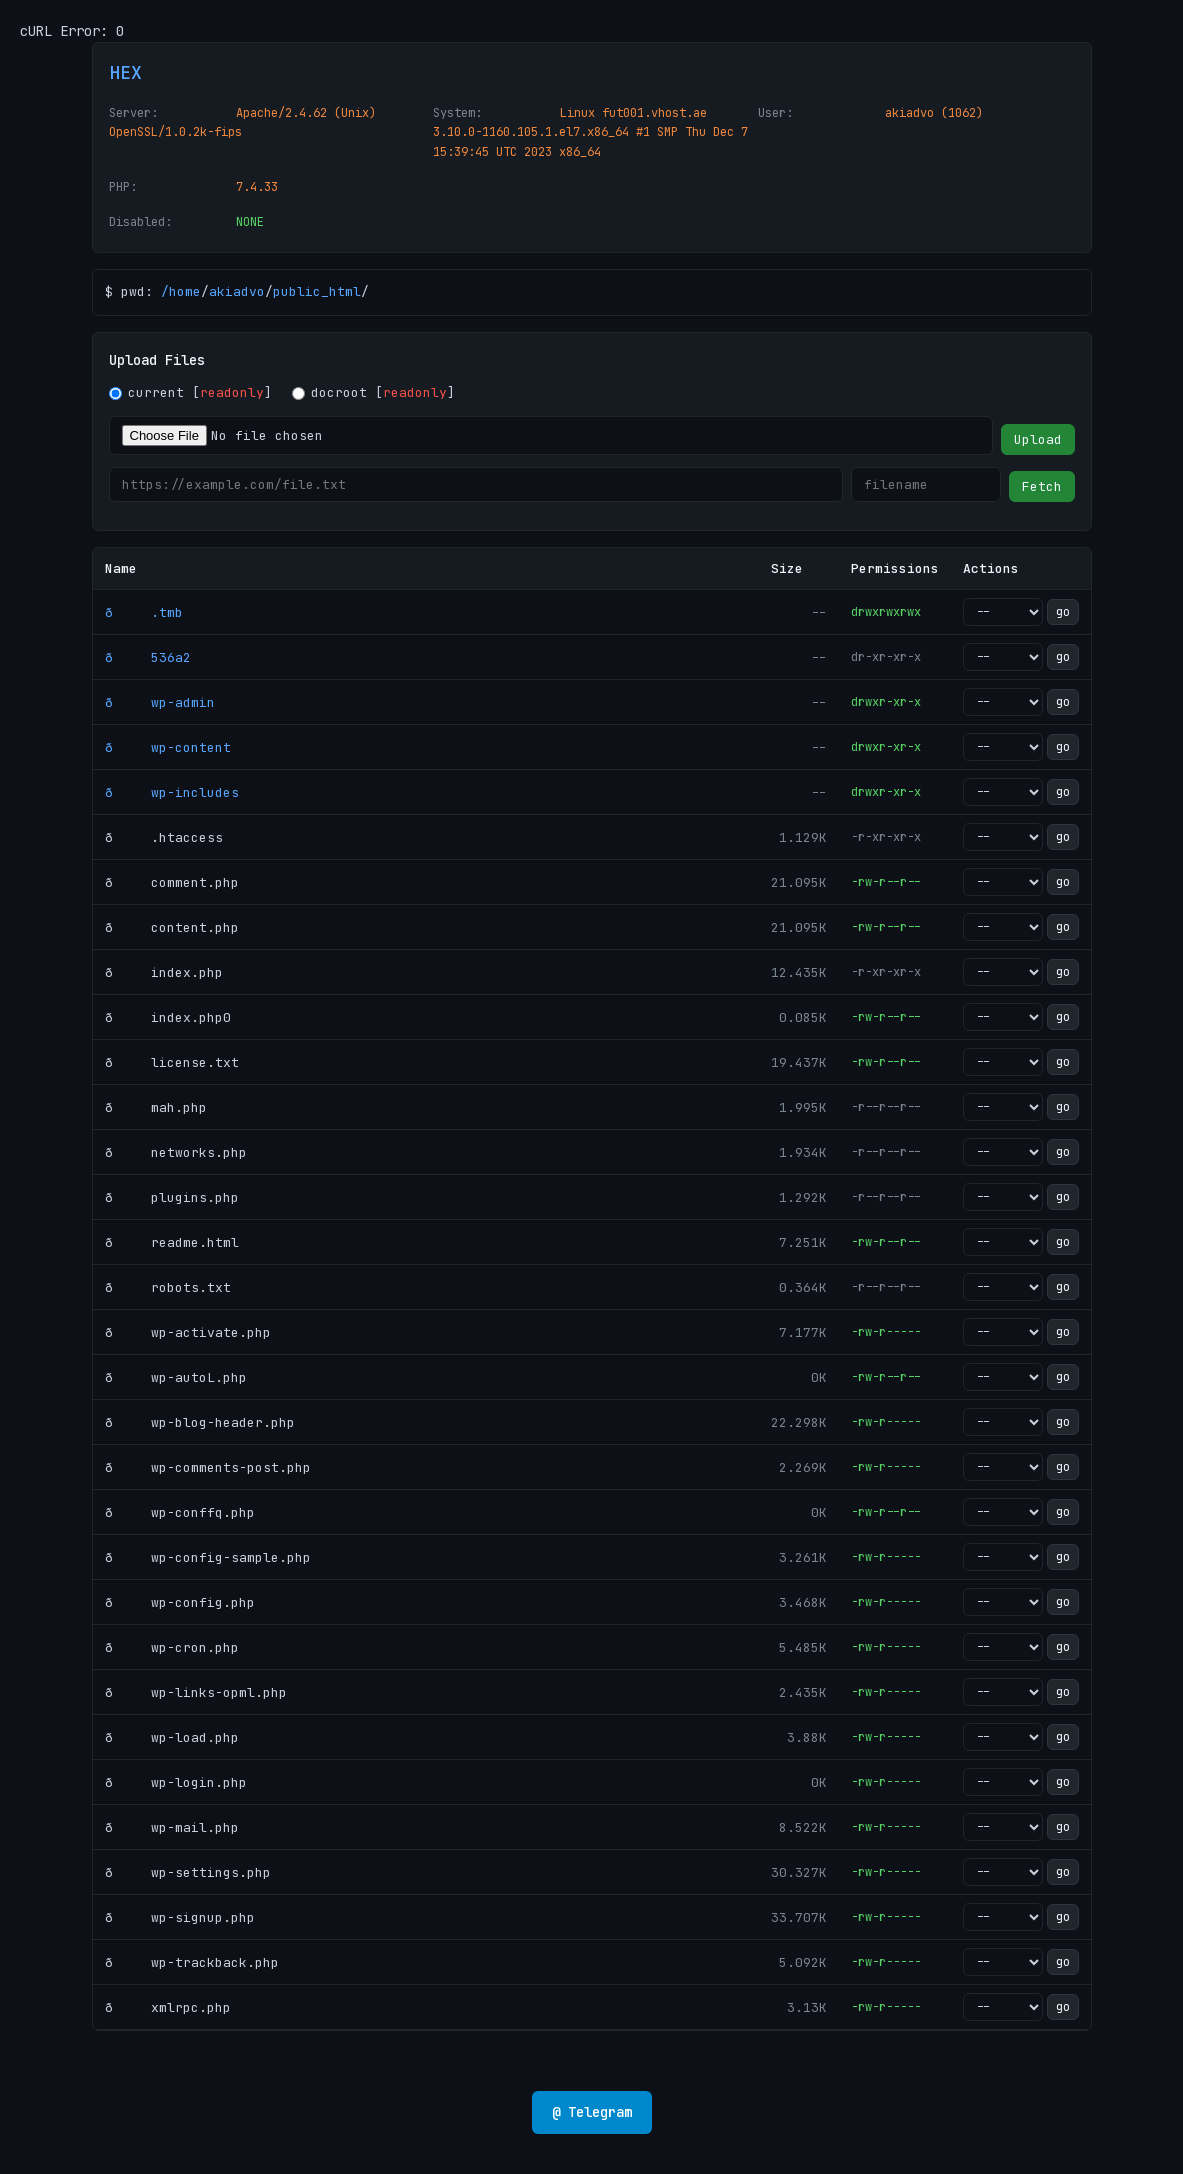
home (185, 291)
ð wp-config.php (180, 1602)
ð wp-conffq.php (180, 1512)
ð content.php (172, 927)
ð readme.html (172, 1242)
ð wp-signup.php (180, 1917)
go (1063, 612)
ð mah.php (156, 1107)
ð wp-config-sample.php (208, 1557)
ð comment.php (172, 882)
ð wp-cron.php (172, 1647)
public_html (317, 291)
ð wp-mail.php (172, 1827)
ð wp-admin (160, 702)
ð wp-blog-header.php (200, 1422)
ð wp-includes (172, 792)
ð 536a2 (148, 657)
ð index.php (164, 972)
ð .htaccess (164, 837)
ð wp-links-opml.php (196, 1692)
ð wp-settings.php (188, 1872)
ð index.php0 (168, 1017)
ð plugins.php (172, 1197)
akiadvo (237, 291)
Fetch (1042, 486)
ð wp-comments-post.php (208, 1467)
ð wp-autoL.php (176, 1377)
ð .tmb (144, 612)
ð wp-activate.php (188, 1332)
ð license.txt (172, 1062)
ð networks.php (176, 1152)
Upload (1038, 439)
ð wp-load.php (172, 1737)
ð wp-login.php (176, 1782)
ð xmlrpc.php (168, 2007)
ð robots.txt (168, 1287)
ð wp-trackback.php (192, 1962)
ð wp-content (168, 747)
